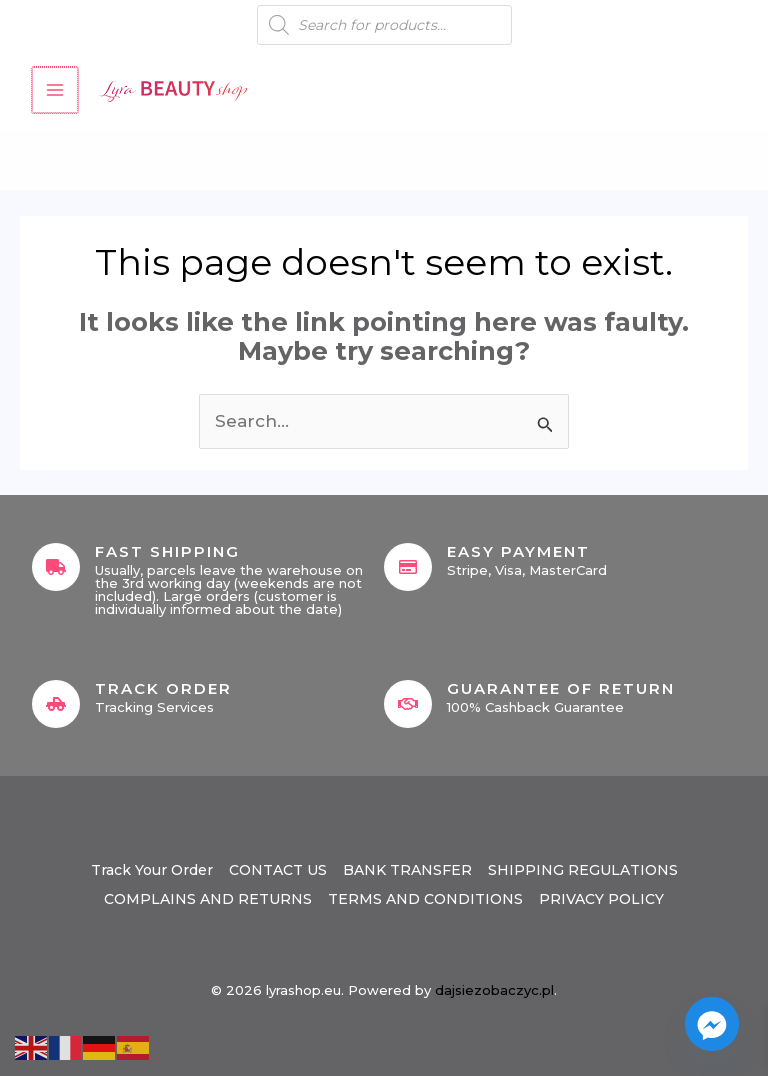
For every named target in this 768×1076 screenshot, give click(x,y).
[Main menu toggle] (54, 90)
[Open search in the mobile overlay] (384, 25)
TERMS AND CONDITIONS (425, 899)
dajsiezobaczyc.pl (494, 990)
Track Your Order (152, 870)
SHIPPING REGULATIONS (583, 870)
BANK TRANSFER (407, 870)
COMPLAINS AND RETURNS (208, 899)
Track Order (163, 688)
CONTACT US (278, 870)
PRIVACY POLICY (601, 899)
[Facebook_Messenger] (712, 1024)
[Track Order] (56, 704)
